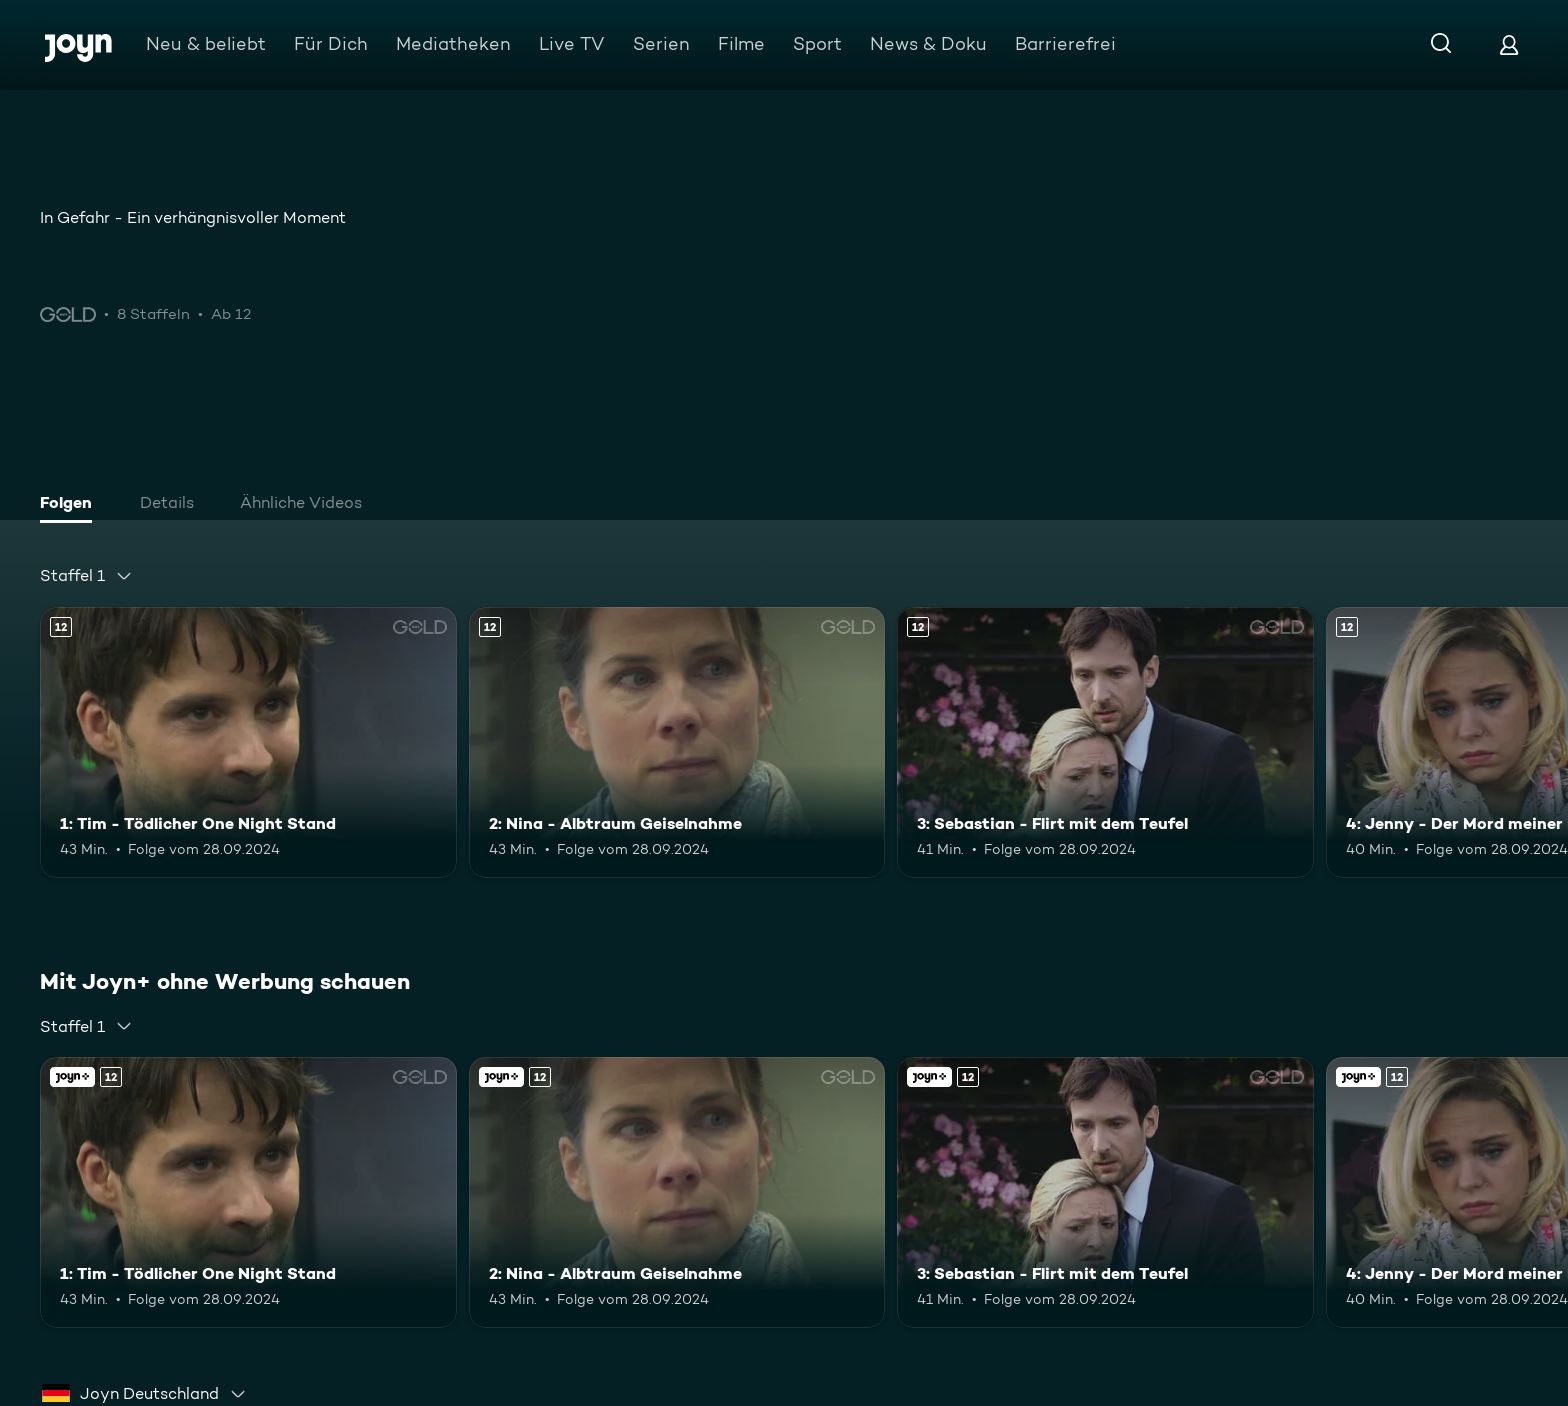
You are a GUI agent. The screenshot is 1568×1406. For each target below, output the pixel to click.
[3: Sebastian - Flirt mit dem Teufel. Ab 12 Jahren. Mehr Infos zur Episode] (1105, 742)
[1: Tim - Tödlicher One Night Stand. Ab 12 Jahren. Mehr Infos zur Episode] (248, 742)
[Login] (1509, 44)
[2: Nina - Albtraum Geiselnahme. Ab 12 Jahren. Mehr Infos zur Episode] (677, 742)
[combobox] (86, 576)
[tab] (71, 505)
